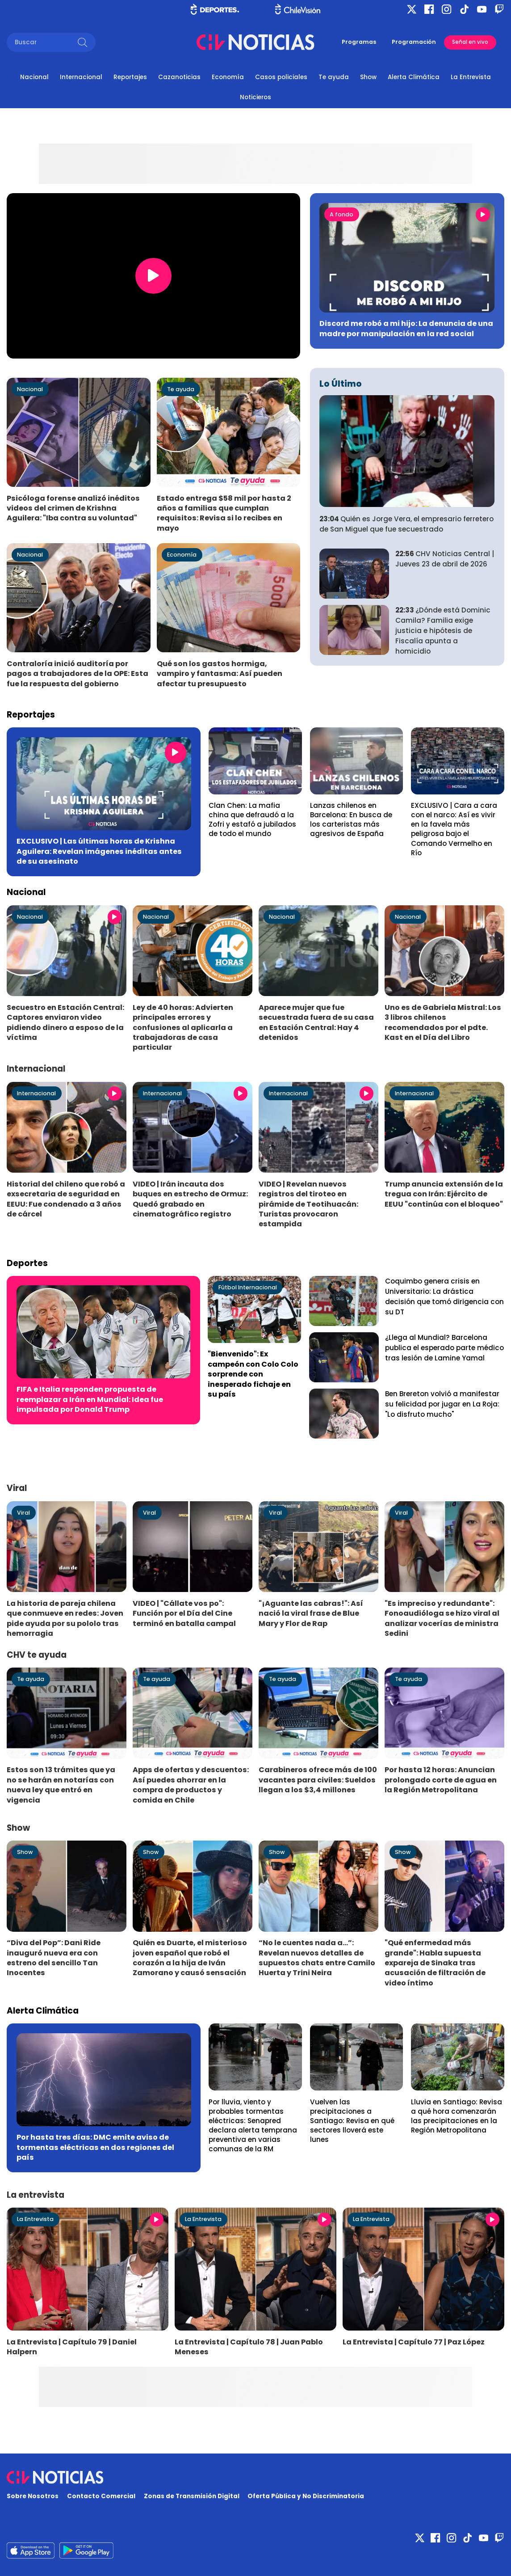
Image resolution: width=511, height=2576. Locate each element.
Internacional (81, 77)
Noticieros (255, 97)
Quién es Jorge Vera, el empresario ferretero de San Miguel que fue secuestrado (406, 524)
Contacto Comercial (101, 2496)
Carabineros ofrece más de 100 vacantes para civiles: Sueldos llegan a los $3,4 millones (318, 1780)
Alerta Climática (414, 77)
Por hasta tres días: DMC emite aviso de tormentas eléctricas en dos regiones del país (95, 2147)
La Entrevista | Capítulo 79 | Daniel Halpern (72, 2347)
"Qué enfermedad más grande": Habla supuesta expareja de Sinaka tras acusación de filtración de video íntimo (435, 1963)
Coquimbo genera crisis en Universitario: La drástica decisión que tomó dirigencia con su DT (444, 1296)
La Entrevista (471, 77)
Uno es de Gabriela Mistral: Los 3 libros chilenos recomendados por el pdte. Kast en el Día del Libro (443, 1022)
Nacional (34, 77)
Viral (23, 1512)
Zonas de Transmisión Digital (191, 2496)
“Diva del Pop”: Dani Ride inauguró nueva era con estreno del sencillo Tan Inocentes (54, 1958)
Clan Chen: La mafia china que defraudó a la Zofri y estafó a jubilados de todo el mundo (252, 819)
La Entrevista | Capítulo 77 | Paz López (414, 2342)
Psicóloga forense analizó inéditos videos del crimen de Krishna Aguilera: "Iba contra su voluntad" (73, 508)
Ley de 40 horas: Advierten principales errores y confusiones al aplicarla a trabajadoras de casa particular (183, 1027)
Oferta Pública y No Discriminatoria (305, 2496)
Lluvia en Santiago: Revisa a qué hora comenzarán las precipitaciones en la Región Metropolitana (456, 2116)
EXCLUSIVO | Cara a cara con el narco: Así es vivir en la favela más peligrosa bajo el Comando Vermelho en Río (454, 829)
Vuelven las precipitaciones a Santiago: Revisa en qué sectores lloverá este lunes (352, 2120)
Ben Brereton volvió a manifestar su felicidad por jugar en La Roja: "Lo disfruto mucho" (442, 1404)
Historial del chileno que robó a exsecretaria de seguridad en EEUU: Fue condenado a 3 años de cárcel (66, 1199)
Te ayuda (333, 77)
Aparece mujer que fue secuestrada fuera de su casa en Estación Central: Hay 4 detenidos (316, 1022)
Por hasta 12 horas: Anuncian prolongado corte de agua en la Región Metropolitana (441, 1780)
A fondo (341, 214)
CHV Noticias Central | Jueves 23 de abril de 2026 (444, 559)
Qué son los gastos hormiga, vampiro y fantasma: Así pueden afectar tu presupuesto (219, 674)
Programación (414, 42)
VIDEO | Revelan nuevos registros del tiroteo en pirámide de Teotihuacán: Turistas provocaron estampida (308, 1204)
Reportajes (130, 77)
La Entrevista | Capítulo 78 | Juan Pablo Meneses (249, 2347)
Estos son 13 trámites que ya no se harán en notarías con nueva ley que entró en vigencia (61, 1785)
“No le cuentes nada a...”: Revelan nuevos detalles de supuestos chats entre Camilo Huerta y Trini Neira (317, 1958)
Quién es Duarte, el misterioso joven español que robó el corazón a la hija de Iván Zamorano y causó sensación (190, 1958)
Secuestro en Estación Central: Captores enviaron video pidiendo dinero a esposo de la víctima (65, 1022)
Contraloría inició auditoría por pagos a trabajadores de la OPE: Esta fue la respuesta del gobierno (77, 674)
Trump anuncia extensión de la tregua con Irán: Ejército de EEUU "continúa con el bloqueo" (444, 1194)
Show (368, 77)
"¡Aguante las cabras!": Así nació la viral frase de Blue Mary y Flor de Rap (311, 1613)
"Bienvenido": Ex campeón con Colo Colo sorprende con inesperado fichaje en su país (253, 1374)
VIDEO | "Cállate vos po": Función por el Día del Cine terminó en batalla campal (184, 1613)
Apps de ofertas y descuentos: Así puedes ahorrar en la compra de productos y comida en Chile (191, 1785)
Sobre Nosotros (33, 2496)
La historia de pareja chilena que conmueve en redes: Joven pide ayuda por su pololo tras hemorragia (65, 1618)
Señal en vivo (470, 42)
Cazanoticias (179, 77)
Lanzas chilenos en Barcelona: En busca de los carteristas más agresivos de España (351, 819)
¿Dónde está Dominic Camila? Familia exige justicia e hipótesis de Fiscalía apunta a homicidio (442, 630)
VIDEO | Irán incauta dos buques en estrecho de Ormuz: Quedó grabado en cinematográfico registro (190, 1199)
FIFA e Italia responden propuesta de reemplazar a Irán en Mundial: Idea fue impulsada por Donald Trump (90, 1399)
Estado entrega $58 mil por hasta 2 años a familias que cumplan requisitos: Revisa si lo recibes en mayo (224, 513)
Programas (359, 42)
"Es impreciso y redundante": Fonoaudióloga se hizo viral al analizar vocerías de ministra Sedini (442, 1618)
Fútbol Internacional (247, 1287)
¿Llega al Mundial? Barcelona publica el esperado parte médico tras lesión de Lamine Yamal (444, 1348)
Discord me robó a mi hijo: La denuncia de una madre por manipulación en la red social (406, 328)
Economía (228, 77)
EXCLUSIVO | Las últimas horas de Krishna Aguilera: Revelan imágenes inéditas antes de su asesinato (99, 851)
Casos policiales (281, 77)
